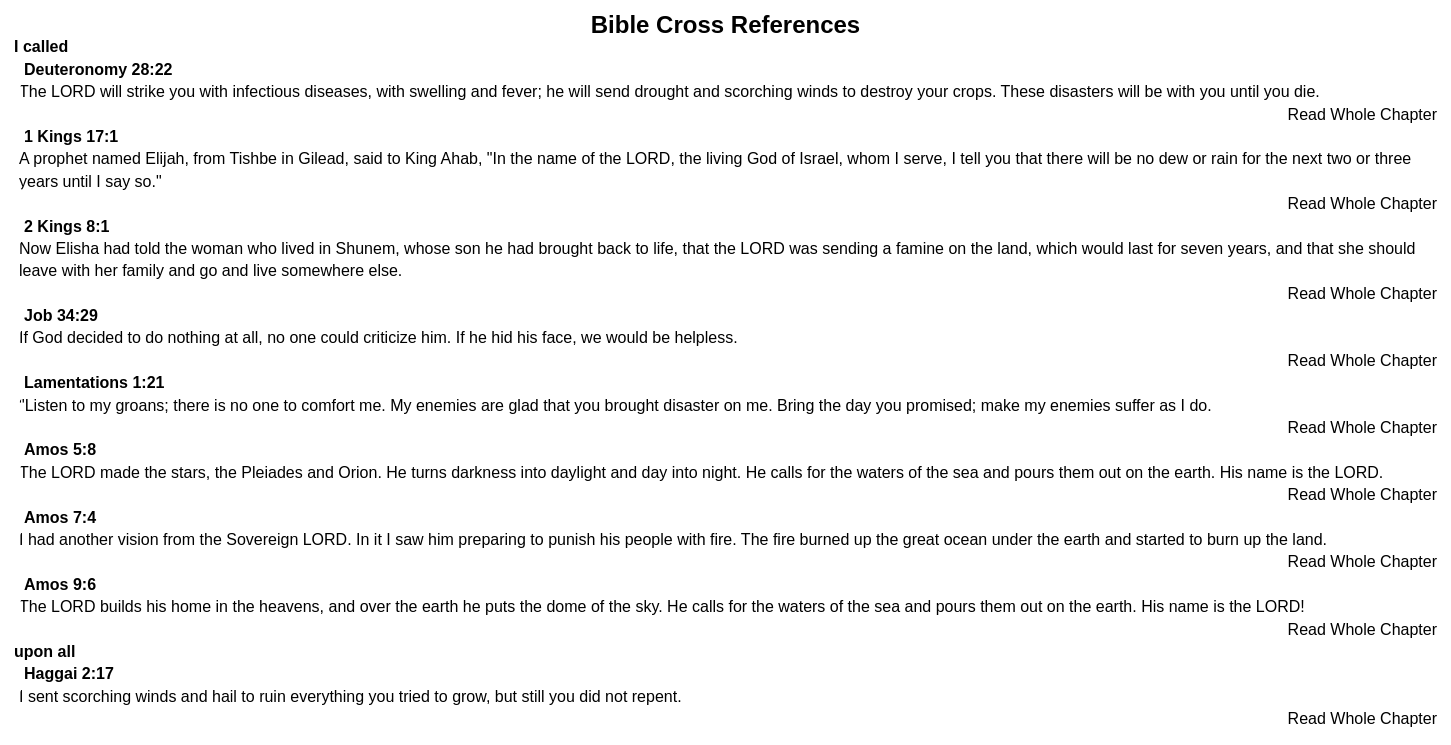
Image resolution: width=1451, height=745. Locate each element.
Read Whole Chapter (1362, 114)
